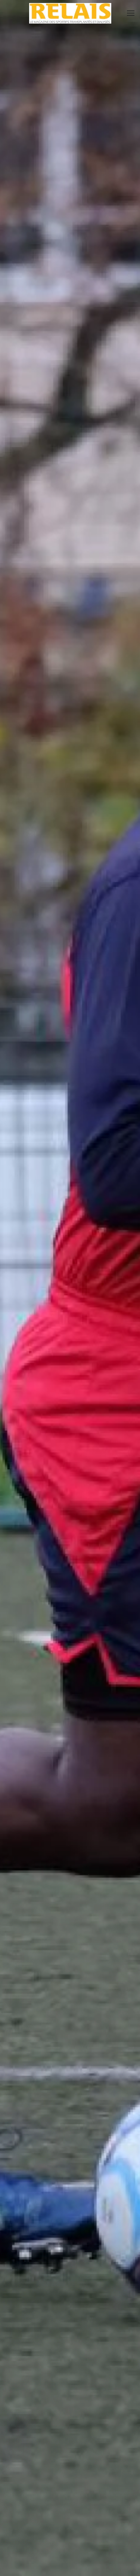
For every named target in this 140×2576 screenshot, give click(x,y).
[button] (130, 13)
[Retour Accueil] (70, 13)
